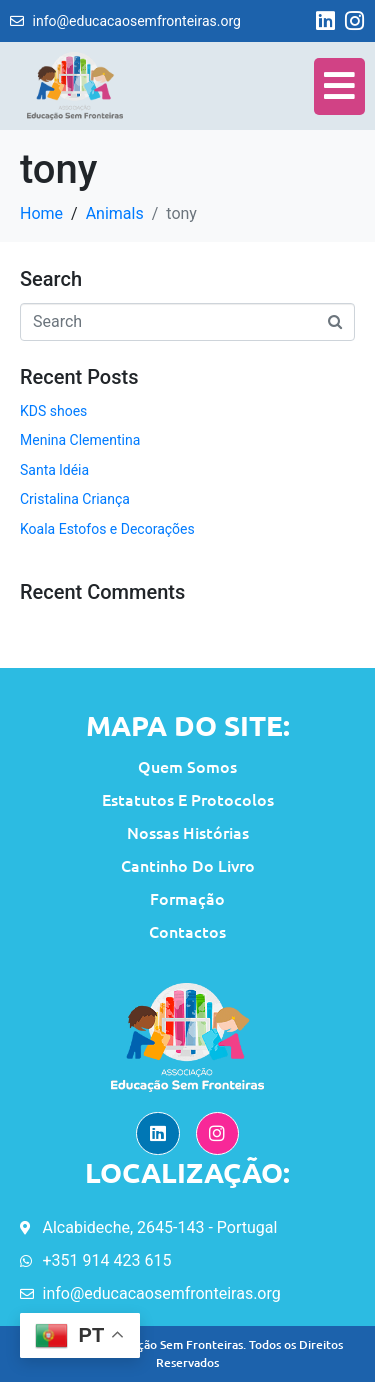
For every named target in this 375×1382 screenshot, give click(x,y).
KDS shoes (53, 411)
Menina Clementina (80, 440)
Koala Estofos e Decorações (107, 529)
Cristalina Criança (75, 499)
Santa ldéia (54, 470)
